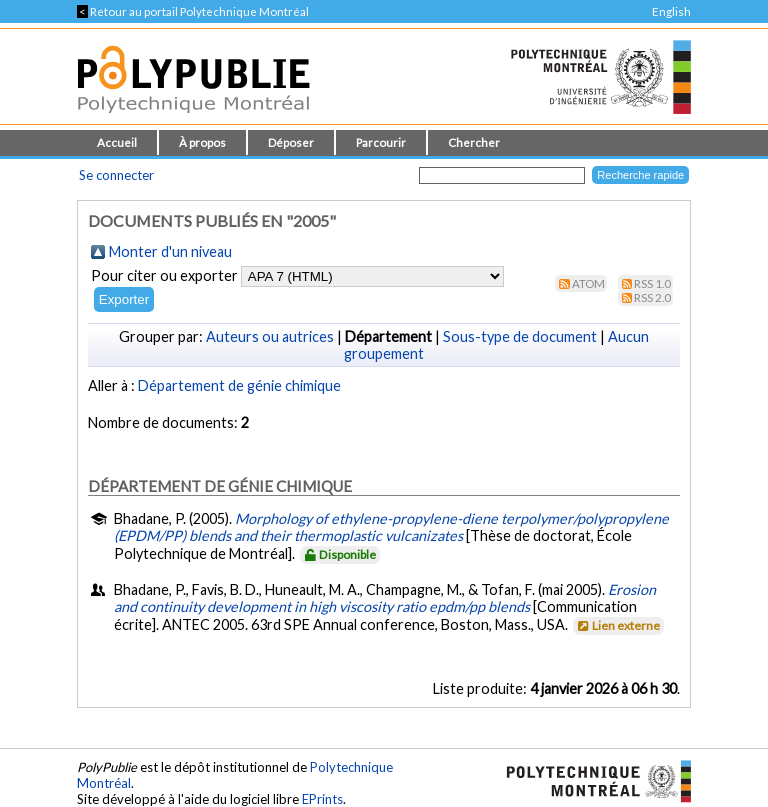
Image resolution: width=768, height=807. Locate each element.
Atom (588, 283)
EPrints (322, 799)
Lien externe (617, 625)
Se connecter (116, 175)
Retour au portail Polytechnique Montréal (193, 11)
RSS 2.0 (652, 297)
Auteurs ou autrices (270, 336)
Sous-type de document (520, 336)
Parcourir (381, 142)
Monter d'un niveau (170, 251)
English (671, 11)
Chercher (474, 142)
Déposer (291, 142)
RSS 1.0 (652, 283)
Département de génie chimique (239, 385)
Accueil (117, 142)
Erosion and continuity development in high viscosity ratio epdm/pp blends (385, 598)
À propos (202, 142)
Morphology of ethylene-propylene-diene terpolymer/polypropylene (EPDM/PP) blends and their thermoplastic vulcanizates (391, 527)
